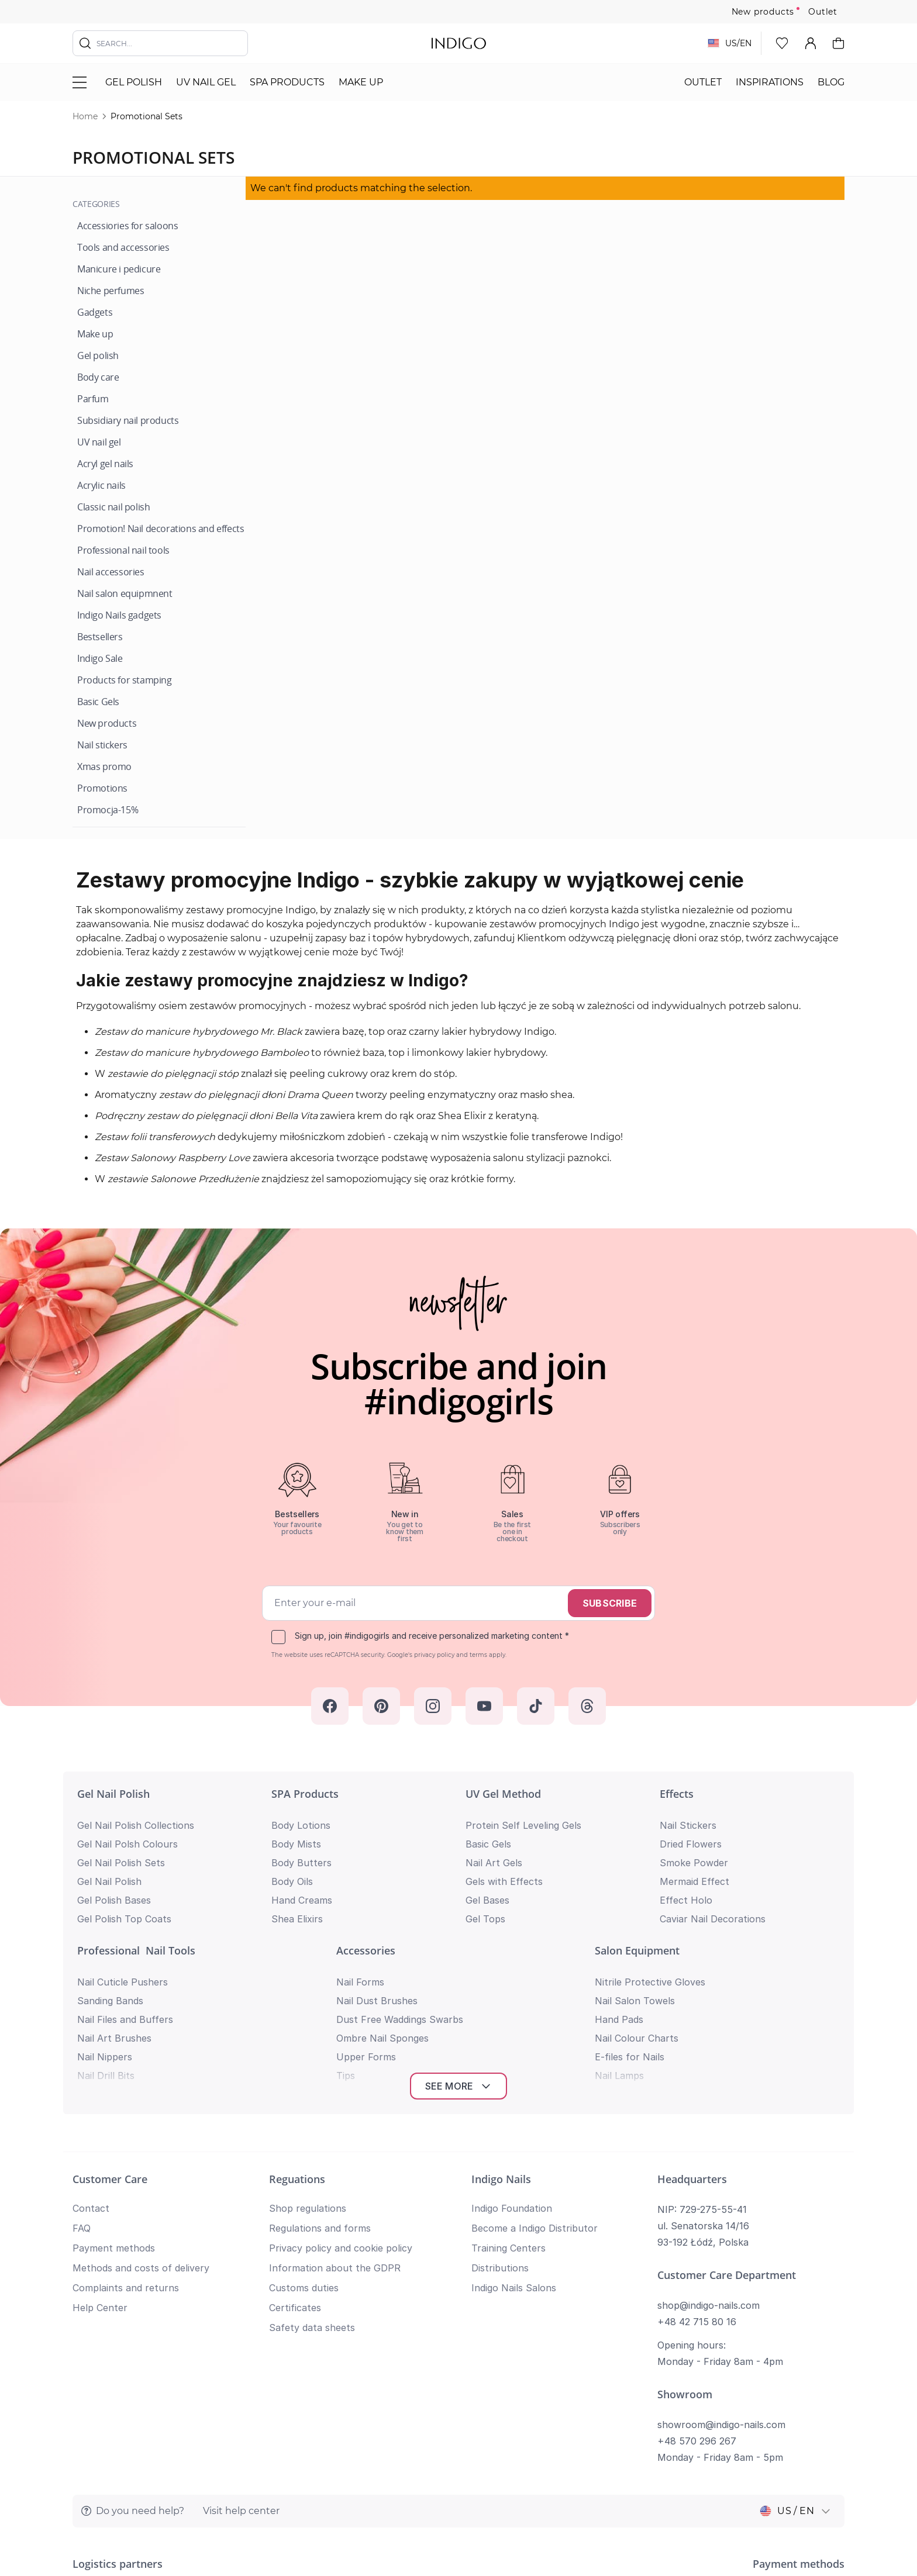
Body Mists (296, 1844)
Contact (91, 2041)
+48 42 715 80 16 (696, 2154)
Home (85, 116)
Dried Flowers (691, 1844)
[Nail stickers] (102, 745)
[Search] (85, 43)
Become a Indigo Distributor (534, 2061)
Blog (831, 82)
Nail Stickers (688, 1825)
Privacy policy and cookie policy (340, 2081)
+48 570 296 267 (696, 2274)
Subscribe (609, 1603)
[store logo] (458, 43)
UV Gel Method (503, 1794)
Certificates (295, 2140)
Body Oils (292, 1881)
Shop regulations (307, 2041)
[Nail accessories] (110, 572)
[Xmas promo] (104, 766)
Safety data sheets (312, 2160)
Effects (677, 1794)
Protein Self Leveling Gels (523, 1825)
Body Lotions (300, 1825)
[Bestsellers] (100, 637)
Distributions (500, 2101)
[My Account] (810, 43)
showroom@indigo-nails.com (721, 2257)
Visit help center (241, 2343)
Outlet (822, 11)
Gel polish (133, 82)
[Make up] (95, 334)
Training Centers (508, 2081)
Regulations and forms (320, 2061)
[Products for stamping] (124, 680)
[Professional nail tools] (123, 550)
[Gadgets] (94, 312)
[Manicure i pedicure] (118, 269)
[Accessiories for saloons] (127, 226)
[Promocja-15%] (107, 810)
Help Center (100, 2140)
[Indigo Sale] (100, 658)
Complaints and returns (126, 2120)
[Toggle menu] (80, 82)
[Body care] (98, 377)
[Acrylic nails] (101, 485)
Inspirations (770, 82)
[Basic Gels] (98, 702)
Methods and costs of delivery (141, 2101)
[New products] (106, 723)
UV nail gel (206, 82)
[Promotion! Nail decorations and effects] (160, 529)
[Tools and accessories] (123, 247)
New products (763, 11)
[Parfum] (93, 399)
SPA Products (287, 82)
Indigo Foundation (511, 2041)
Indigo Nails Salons (513, 2120)
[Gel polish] (98, 355)
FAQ (82, 2061)
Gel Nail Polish (113, 1794)
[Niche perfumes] (110, 291)
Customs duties (304, 2120)
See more (458, 1919)
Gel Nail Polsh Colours (127, 1844)
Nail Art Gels (494, 1863)
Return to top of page (458, 2549)
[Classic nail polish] (113, 507)
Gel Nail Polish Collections (135, 1825)
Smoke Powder (694, 1863)
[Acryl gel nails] (105, 464)
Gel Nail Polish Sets (121, 1863)
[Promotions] (102, 788)
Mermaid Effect (694, 1881)
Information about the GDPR (335, 2101)
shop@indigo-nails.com (708, 2138)
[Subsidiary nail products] (127, 420)
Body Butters (301, 1863)
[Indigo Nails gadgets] (119, 615)
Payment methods (114, 2081)
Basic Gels (488, 1844)
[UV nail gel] (99, 442)
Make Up (361, 82)
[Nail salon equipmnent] (125, 593)
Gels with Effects (504, 1881)
